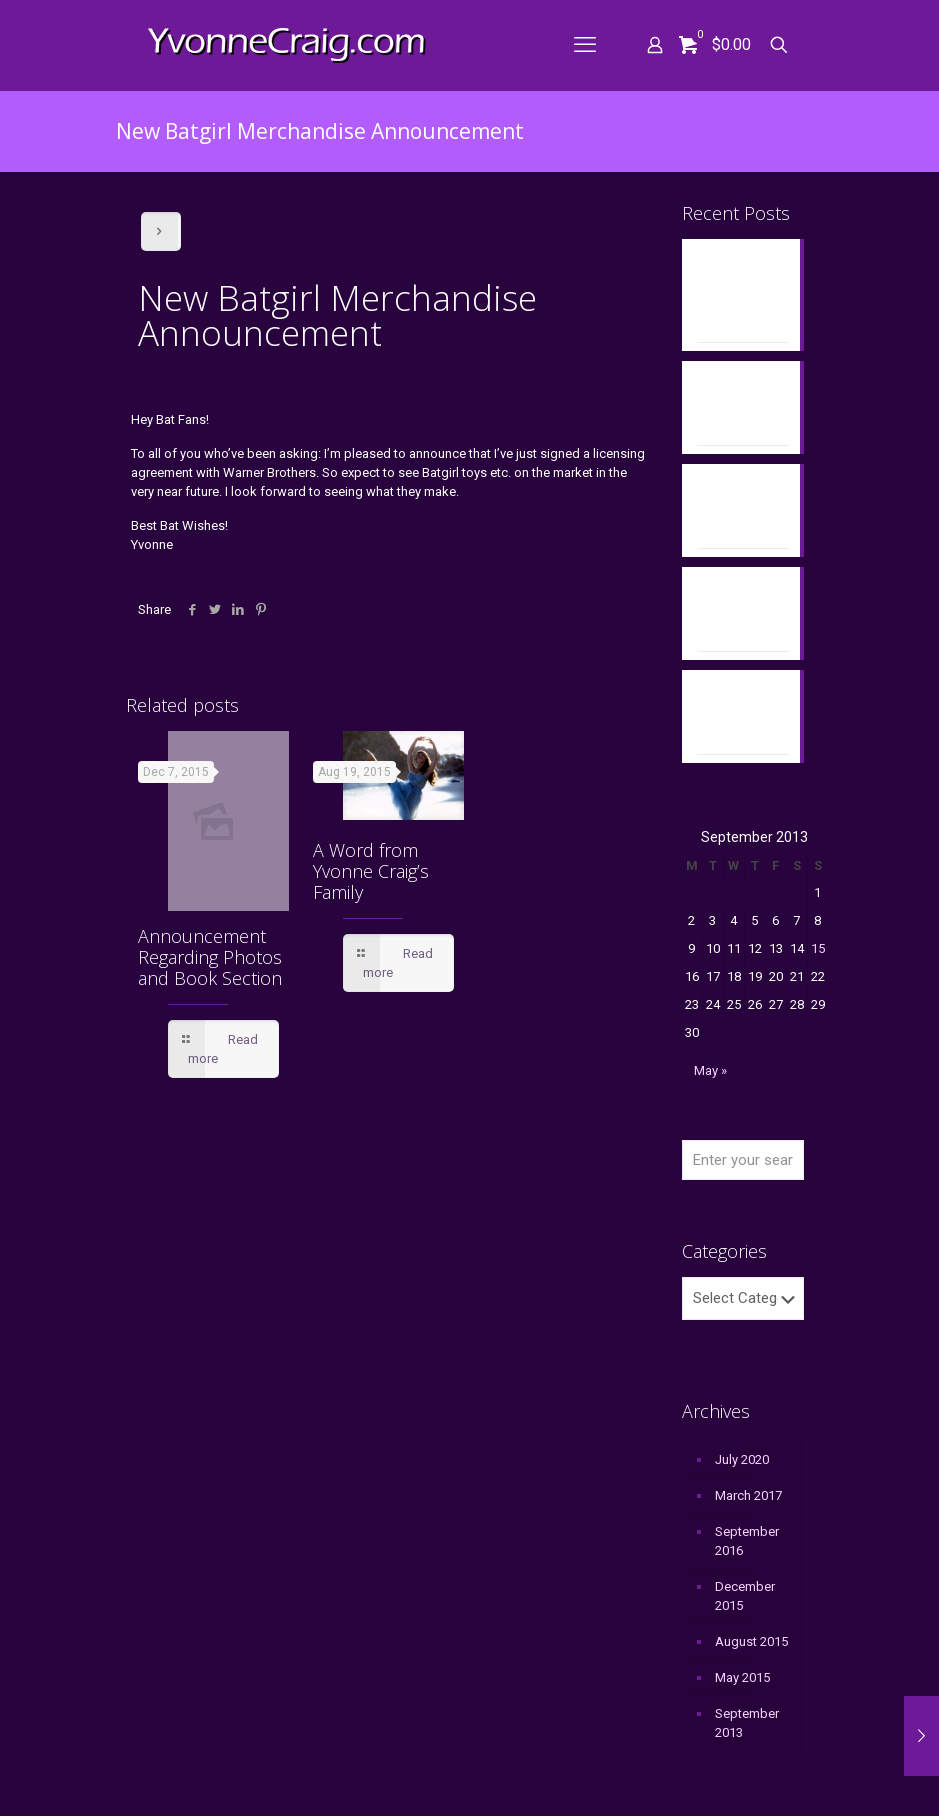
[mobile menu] (585, 45)
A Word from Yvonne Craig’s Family (371, 871)
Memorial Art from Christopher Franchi (734, 713)
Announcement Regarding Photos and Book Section (210, 957)
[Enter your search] (743, 1160)
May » (710, 1070)
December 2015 (745, 1596)
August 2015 (751, 1641)
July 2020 (742, 1459)
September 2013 (747, 1723)
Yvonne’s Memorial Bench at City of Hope (742, 404)
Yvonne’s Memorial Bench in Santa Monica (739, 507)
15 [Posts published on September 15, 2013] (818, 948)
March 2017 (748, 1495)
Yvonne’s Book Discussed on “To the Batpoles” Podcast (739, 291)
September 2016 (747, 1541)
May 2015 (742, 1677)
